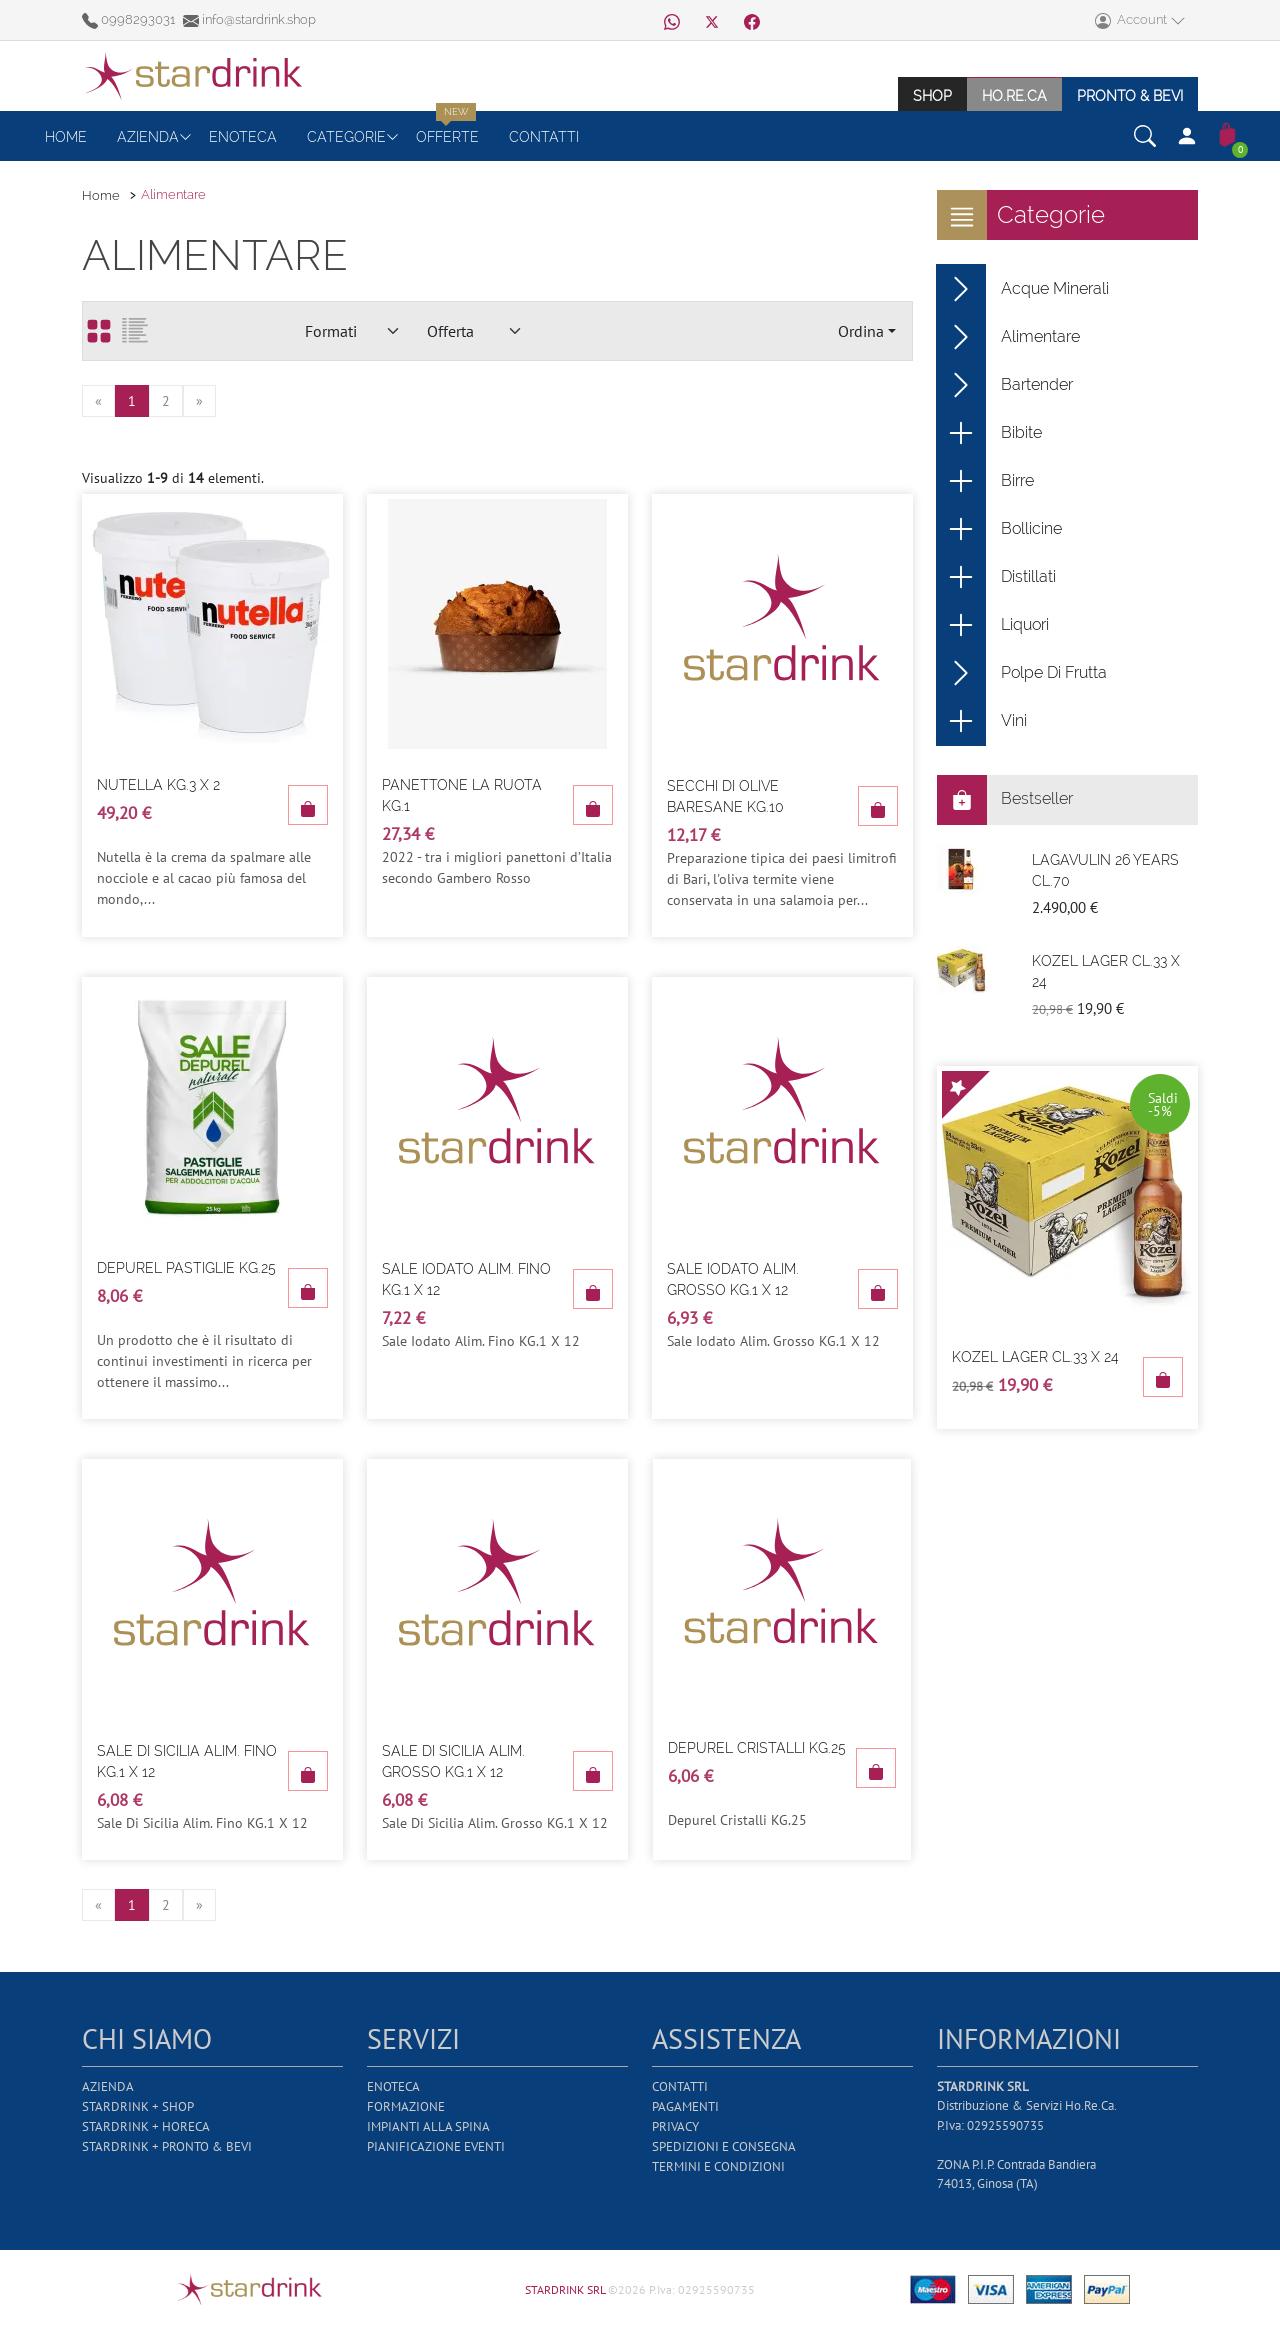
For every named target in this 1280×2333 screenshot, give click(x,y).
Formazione (406, 2106)
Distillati (996, 577)
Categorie (346, 136)
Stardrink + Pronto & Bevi (167, 2146)
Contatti (544, 136)
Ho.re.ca (1014, 95)
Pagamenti (685, 2106)
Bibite (989, 433)
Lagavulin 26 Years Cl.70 (1105, 870)
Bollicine (999, 529)
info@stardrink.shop (249, 19)
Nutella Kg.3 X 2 (158, 785)
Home (66, 136)
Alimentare (1008, 337)
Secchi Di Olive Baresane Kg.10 (725, 796)
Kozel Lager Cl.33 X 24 (1106, 971)
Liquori (993, 625)
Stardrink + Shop (138, 2106)
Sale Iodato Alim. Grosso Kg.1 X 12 (733, 1279)
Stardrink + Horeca (146, 2126)
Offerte (447, 136)
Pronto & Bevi (1130, 95)
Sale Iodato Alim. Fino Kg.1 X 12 (466, 1279)
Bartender (1005, 385)
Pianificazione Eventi (436, 2146)
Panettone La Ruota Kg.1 (462, 795)
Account (1140, 20)
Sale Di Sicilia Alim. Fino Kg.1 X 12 (187, 1761)
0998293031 (130, 19)
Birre (985, 481)
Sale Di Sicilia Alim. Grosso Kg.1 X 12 (453, 1761)
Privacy (675, 2126)
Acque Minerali (1023, 289)
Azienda (148, 136)
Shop (932, 95)
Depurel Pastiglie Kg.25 (186, 1268)
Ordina (861, 331)
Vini (982, 721)
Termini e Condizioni (718, 2166)
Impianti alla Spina (428, 2126)
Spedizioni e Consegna (724, 2146)
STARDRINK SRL (566, 2289)
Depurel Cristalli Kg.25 (757, 1748)
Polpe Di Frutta (1022, 673)
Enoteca (243, 136)
